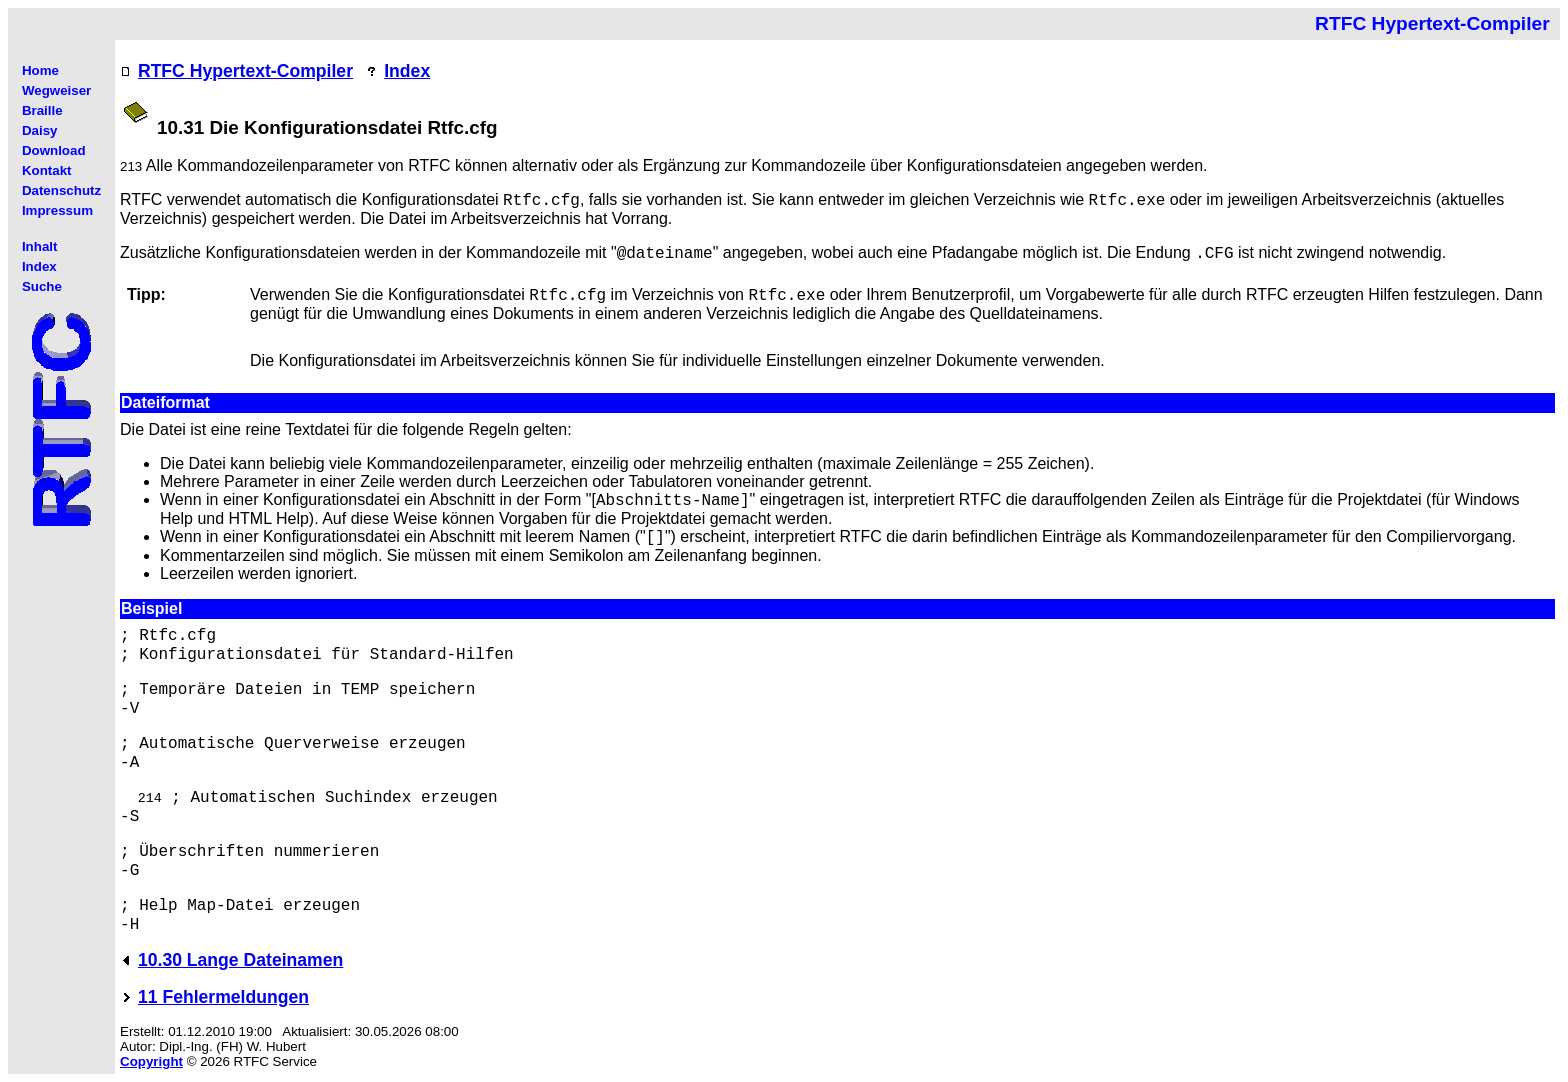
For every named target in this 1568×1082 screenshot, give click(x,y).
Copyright (151, 1061)
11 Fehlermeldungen (223, 997)
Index (407, 71)
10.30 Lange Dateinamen (240, 960)
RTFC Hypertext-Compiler (245, 71)
